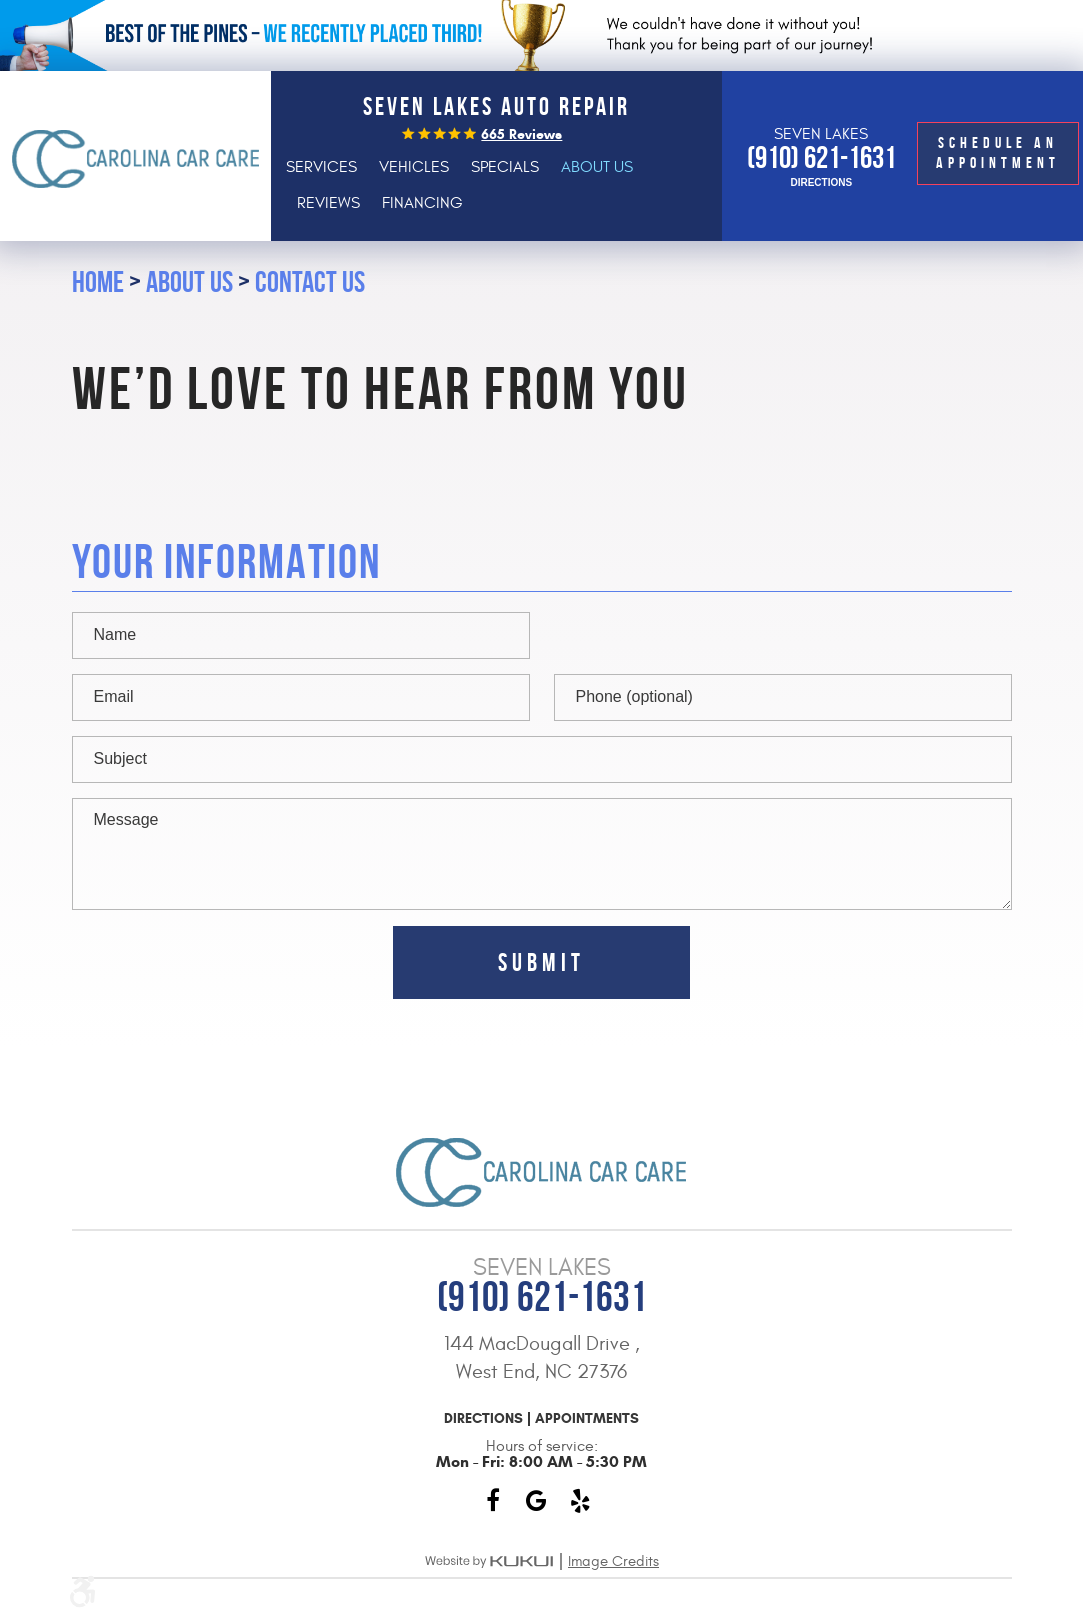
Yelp (581, 1501)
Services (321, 167)
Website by (489, 1561)
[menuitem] (321, 167)
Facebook (493, 1501)
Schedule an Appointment (998, 153)
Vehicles (414, 167)
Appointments (587, 1419)
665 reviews (521, 134)
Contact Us (310, 281)
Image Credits (613, 1561)
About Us (597, 167)
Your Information (226, 563)
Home (98, 281)
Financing (422, 203)
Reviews (328, 203)
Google (537, 1501)
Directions (821, 183)
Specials (505, 167)
